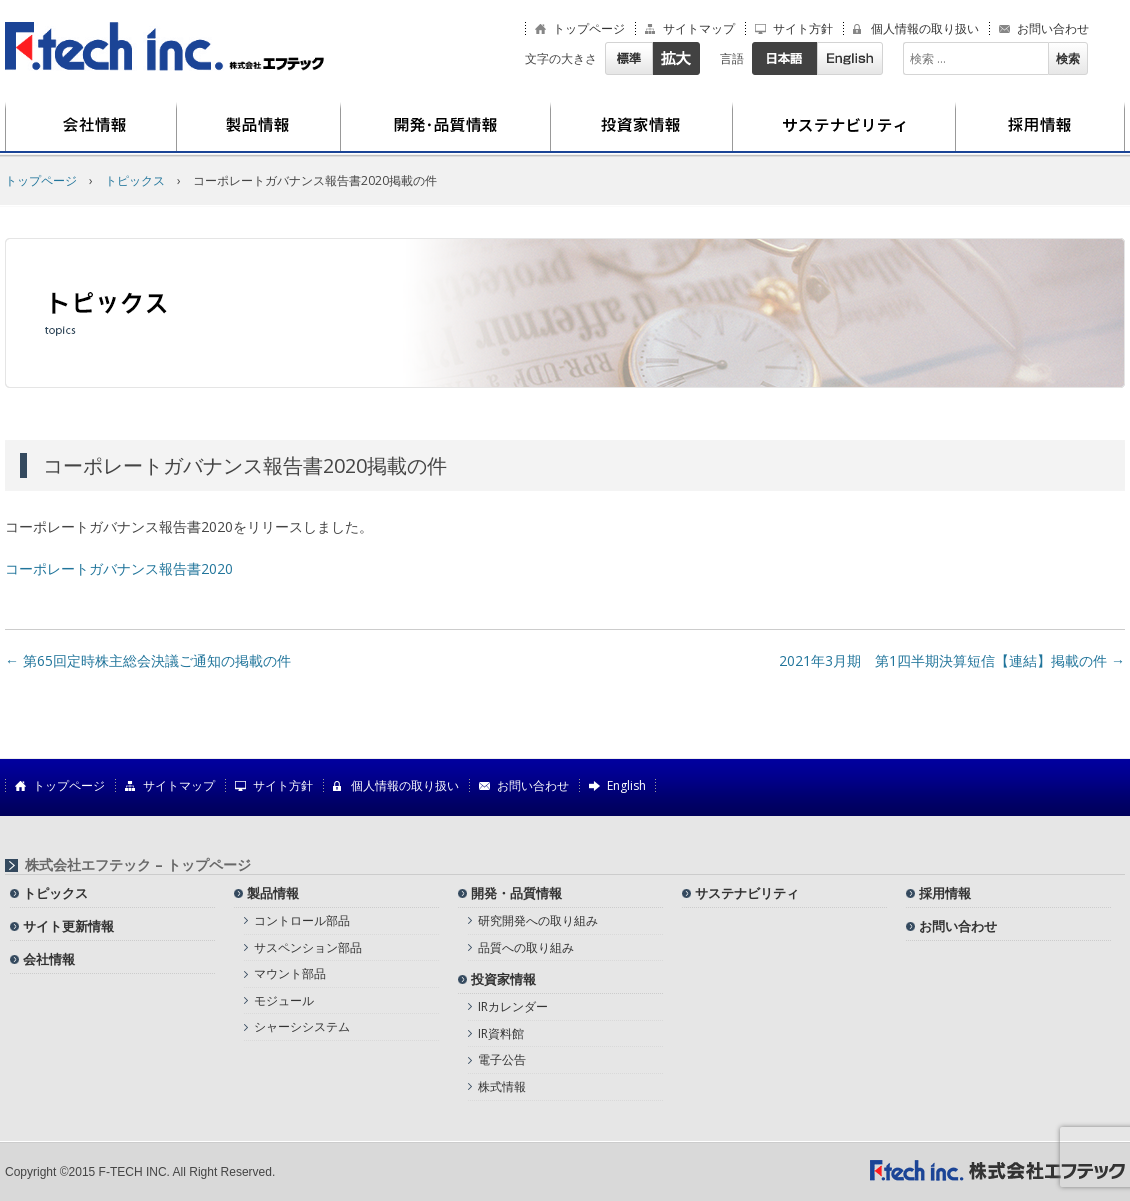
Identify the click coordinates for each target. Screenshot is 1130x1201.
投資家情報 (642, 127)
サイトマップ (699, 29)
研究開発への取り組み (538, 920)
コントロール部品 (302, 920)
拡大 (676, 58)
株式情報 (502, 1086)
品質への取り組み (526, 947)
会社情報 (91, 127)
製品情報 (259, 127)
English (850, 58)
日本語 (784, 58)
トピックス (135, 180)
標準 (628, 58)
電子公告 (502, 1059)
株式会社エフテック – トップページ (138, 865)
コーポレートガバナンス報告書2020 (119, 568)
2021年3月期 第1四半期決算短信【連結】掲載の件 (952, 660)
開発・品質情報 (446, 127)
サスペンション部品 (308, 947)
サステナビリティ (844, 127)
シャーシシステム (302, 1026)
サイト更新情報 (68, 926)
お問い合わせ (1053, 29)
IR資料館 (501, 1033)
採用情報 (1040, 127)
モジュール (284, 1000)
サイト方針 (803, 29)
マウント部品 (290, 973)
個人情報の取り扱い (925, 29)
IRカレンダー (513, 1006)
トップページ (589, 29)
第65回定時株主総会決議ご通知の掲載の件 (148, 660)
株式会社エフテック (165, 46)
